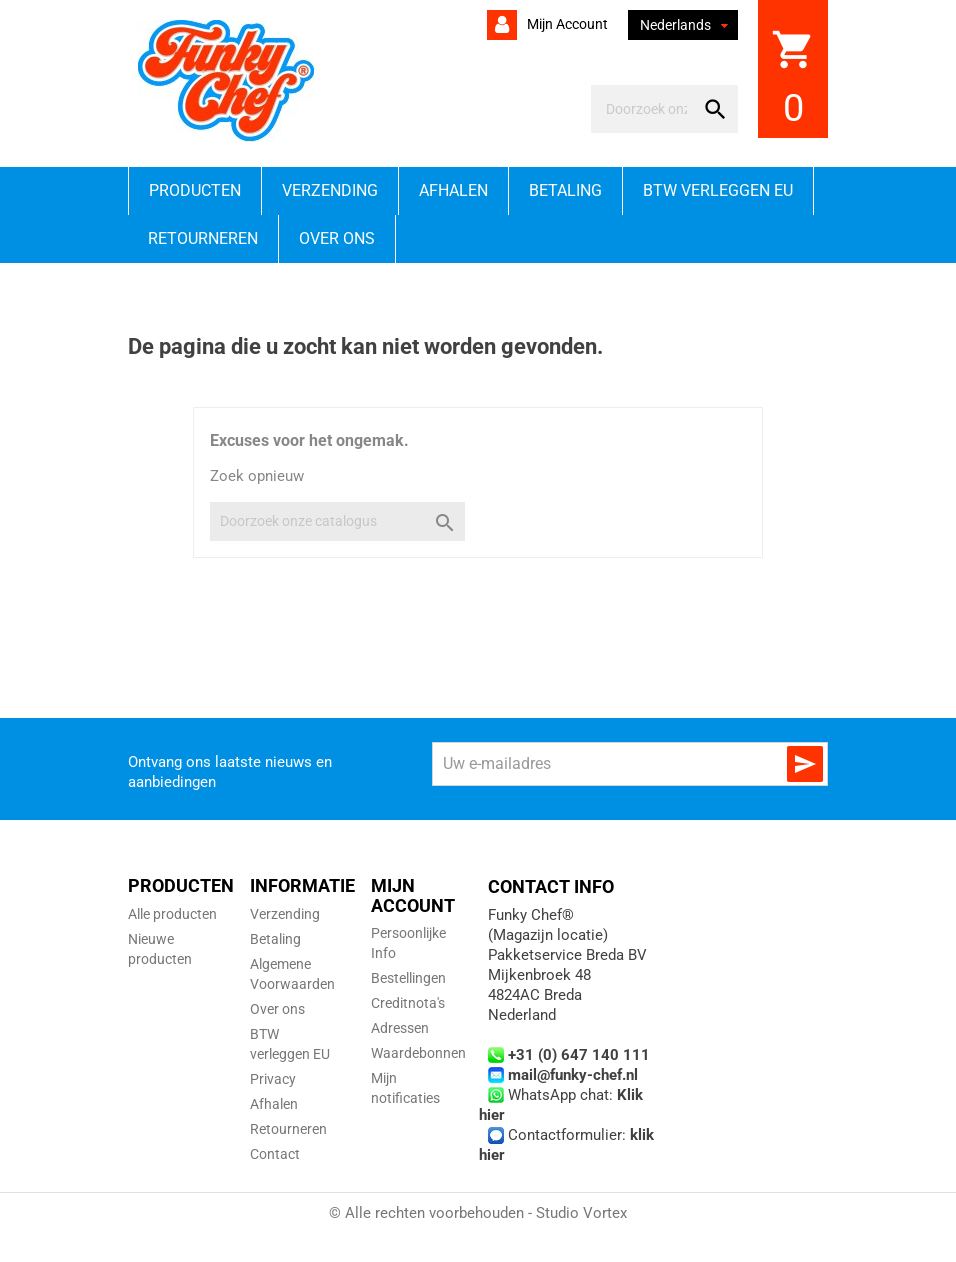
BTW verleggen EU (718, 190)
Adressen (400, 1028)
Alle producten (172, 914)
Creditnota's (408, 1003)
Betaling (565, 190)
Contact (275, 1154)
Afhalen (453, 190)
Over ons (337, 238)
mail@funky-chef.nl (573, 1075)
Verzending (330, 190)
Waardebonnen (418, 1053)
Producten (195, 190)
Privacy (273, 1079)
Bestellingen (408, 978)
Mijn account (566, 24)
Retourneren (203, 238)
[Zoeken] (646, 109)
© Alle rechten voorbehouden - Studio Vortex (478, 1213)
